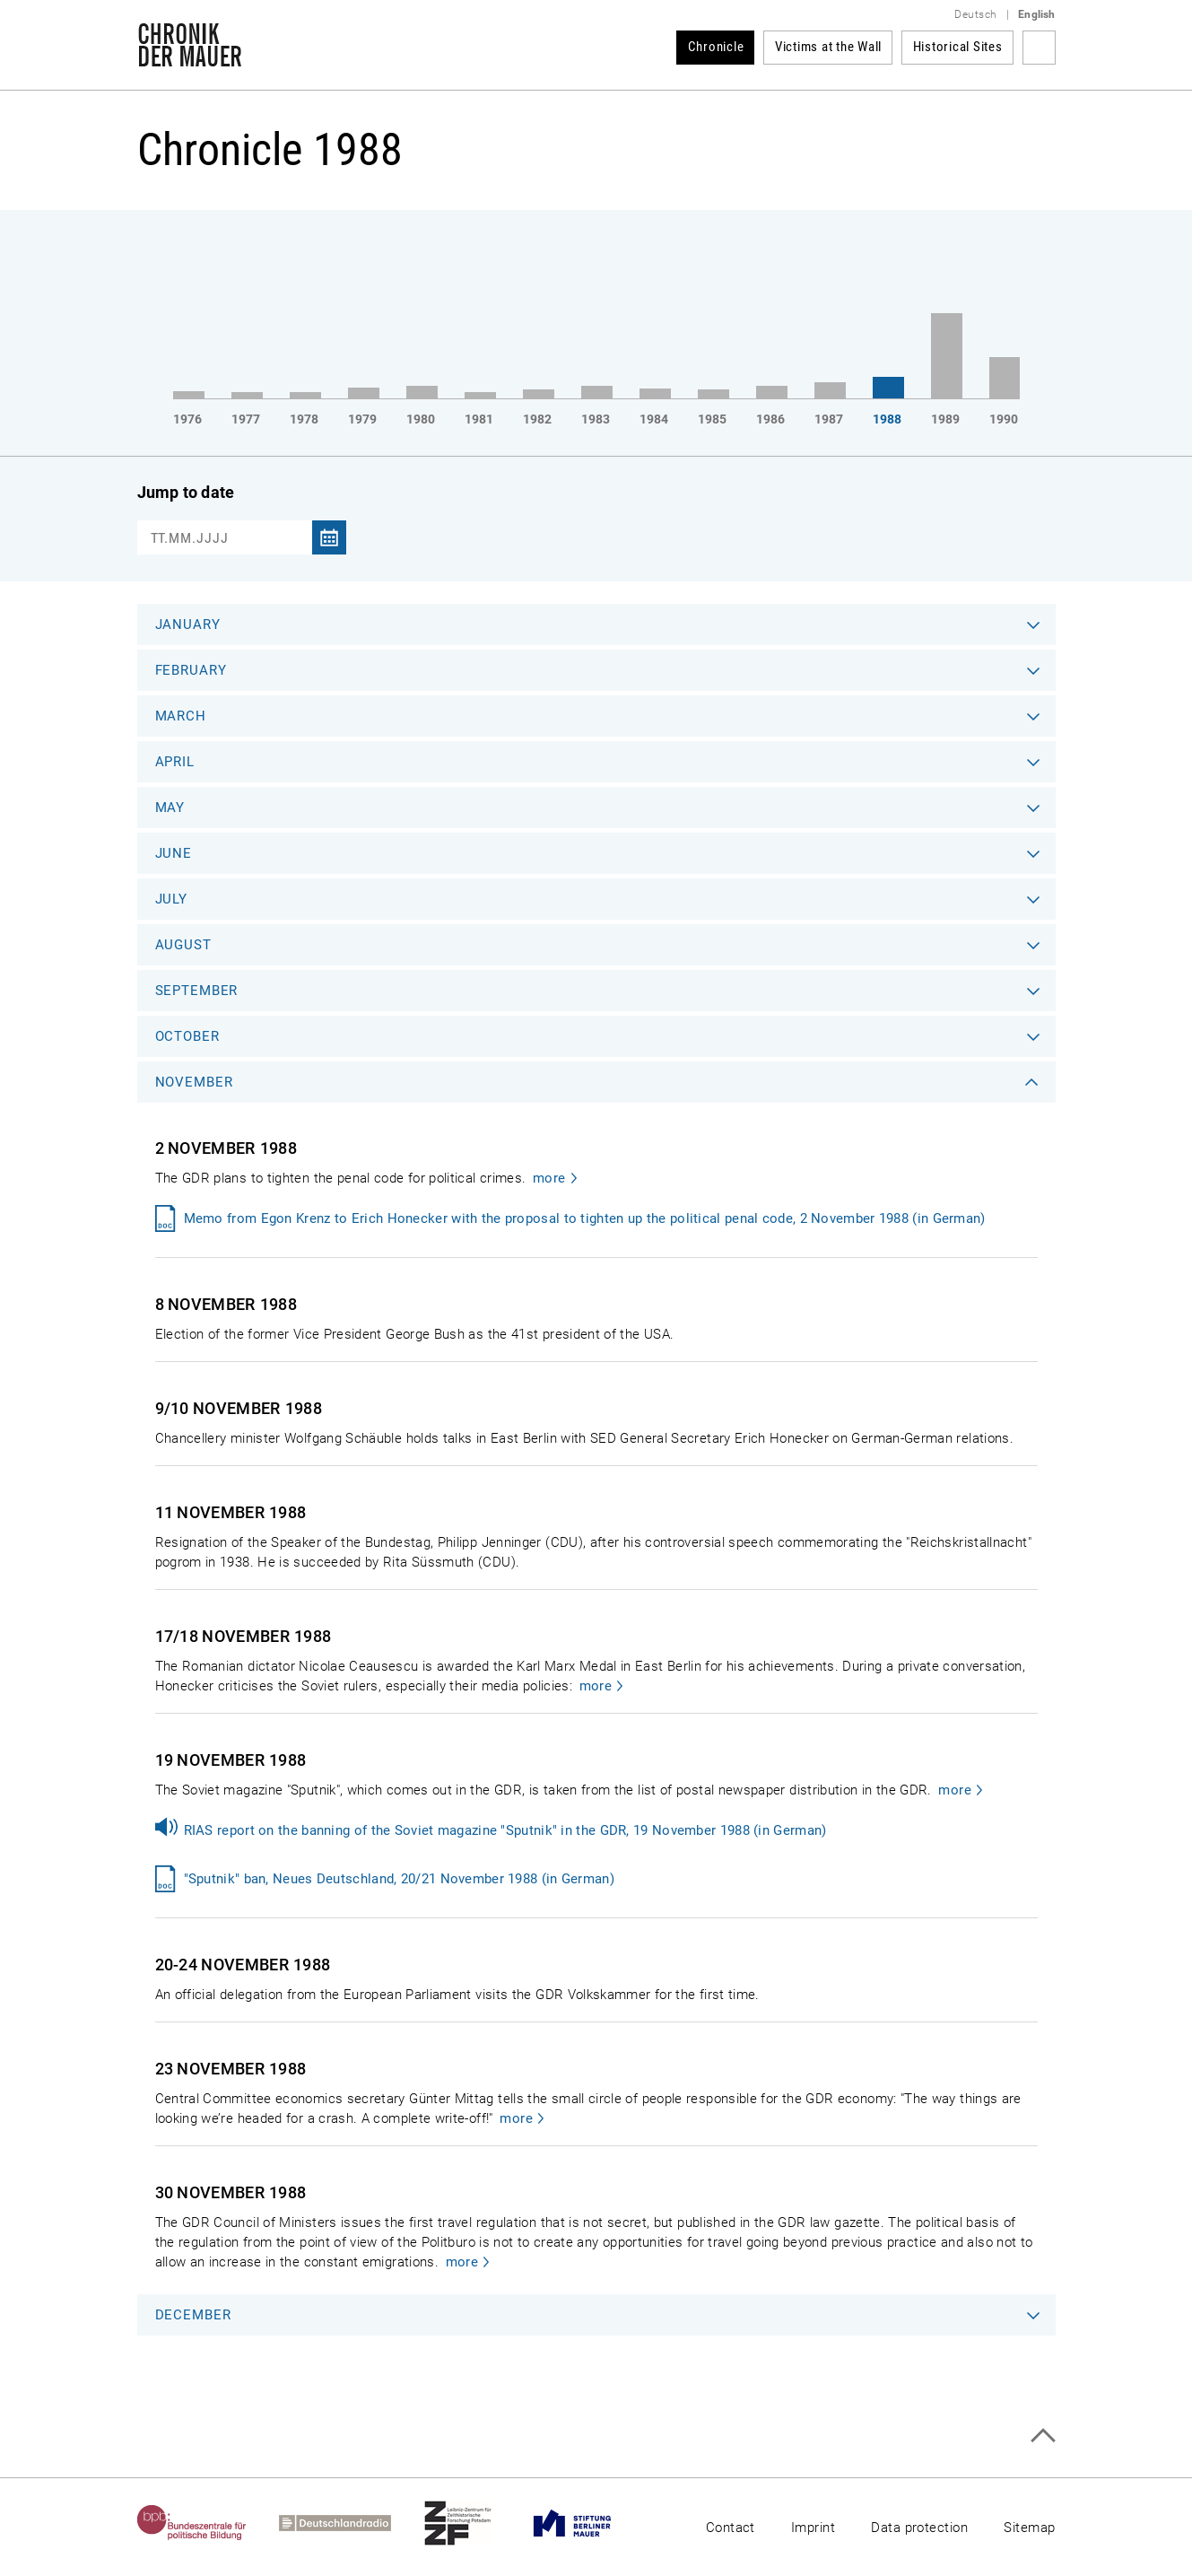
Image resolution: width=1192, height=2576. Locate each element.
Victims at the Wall (828, 47)
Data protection (919, 2527)
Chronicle (716, 47)
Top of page (1042, 2435)
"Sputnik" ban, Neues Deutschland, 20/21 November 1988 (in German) (399, 1879)
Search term (1039, 48)
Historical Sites (958, 47)
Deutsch (975, 14)
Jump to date (186, 492)
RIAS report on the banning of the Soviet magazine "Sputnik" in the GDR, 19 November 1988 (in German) (505, 1830)
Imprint (813, 2527)
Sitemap (1029, 2527)
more (549, 1178)
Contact (730, 2527)
